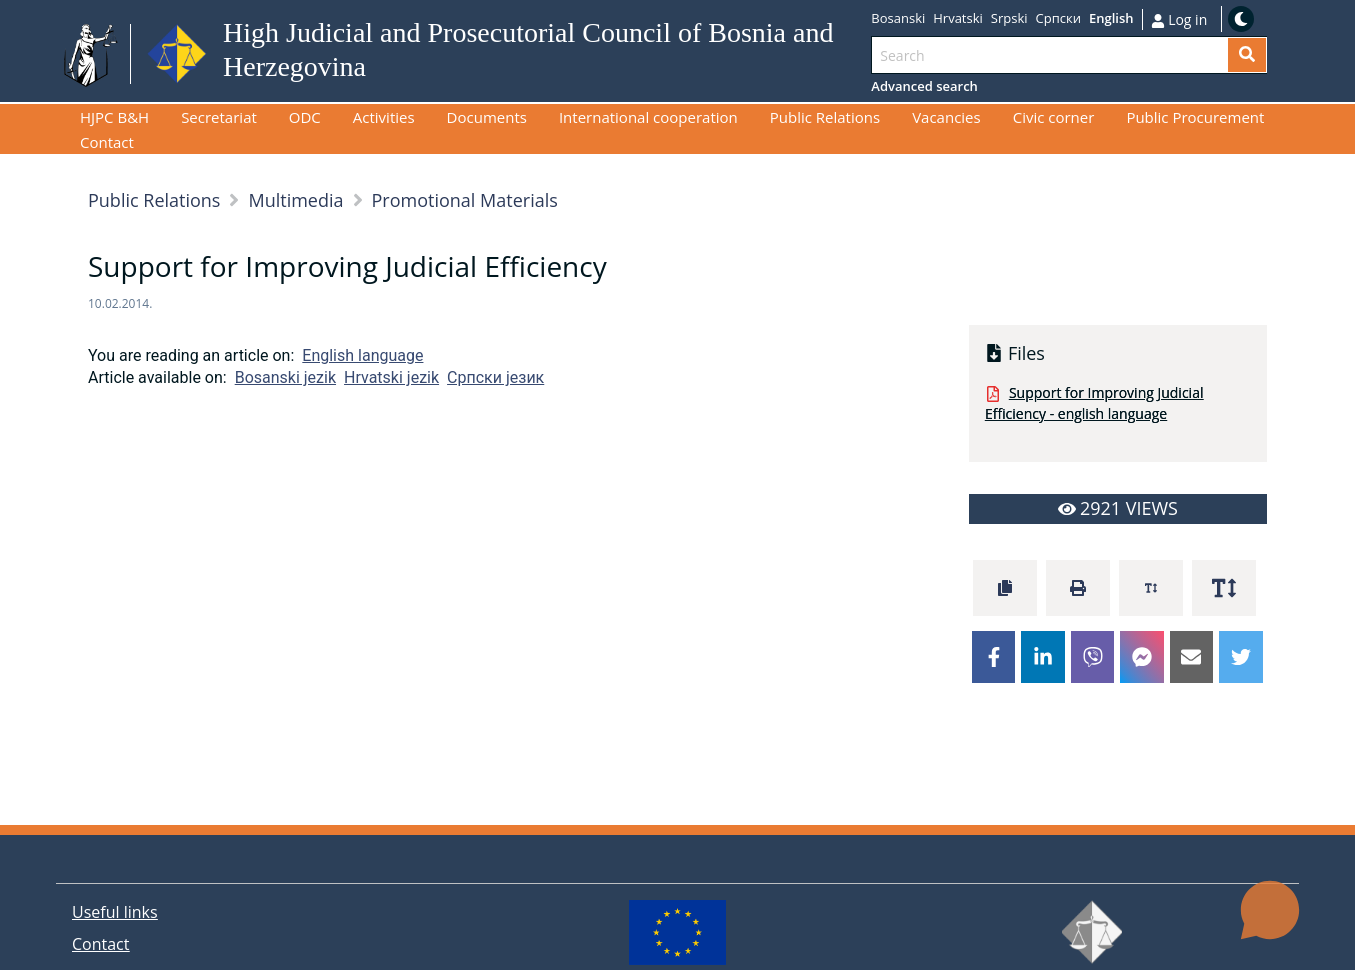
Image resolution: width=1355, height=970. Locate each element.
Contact (100, 944)
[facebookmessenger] (1142, 657)
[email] (1192, 657)
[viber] (1093, 657)
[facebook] (994, 657)
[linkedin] (1043, 657)
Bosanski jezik (285, 377)
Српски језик (495, 377)
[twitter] (1241, 657)
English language (362, 355)
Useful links (115, 912)
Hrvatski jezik (391, 377)
